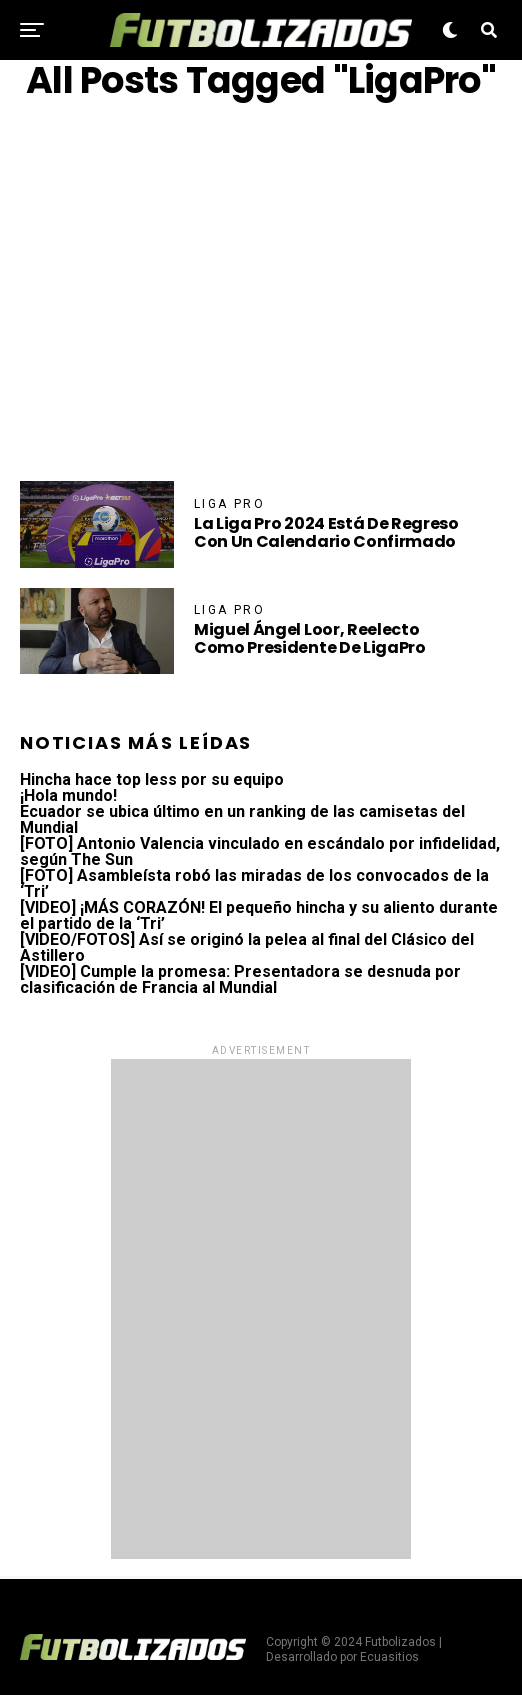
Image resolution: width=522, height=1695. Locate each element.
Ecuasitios (389, 1657)
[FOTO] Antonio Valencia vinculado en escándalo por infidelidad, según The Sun (260, 851)
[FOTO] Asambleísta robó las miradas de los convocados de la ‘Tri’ (254, 883)
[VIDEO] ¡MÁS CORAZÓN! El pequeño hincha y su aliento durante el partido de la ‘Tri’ (259, 915)
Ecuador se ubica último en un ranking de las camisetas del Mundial (242, 819)
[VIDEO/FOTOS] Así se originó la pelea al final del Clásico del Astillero (247, 947)
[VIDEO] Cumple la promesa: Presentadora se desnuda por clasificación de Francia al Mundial (240, 979)
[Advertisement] (261, 291)
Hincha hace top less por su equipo (152, 779)
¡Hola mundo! (68, 795)
